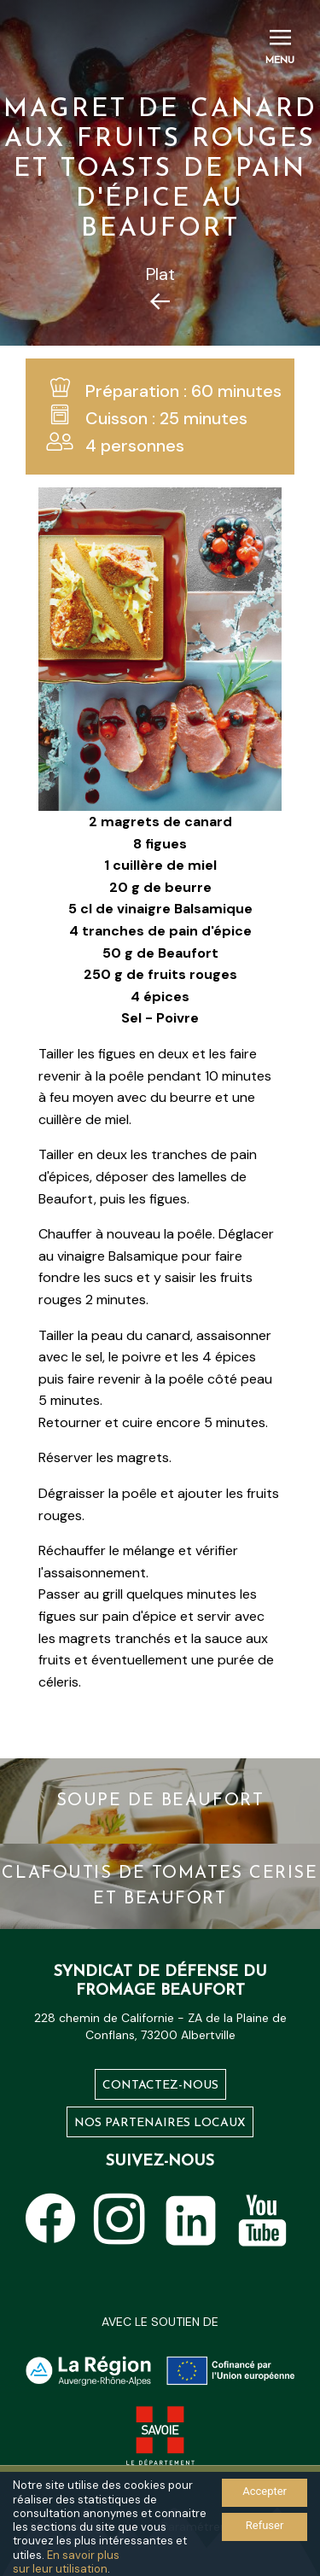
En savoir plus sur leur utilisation (66, 2562)
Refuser (265, 2525)
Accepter (264, 2491)
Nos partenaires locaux (160, 2123)
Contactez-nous (160, 2085)
